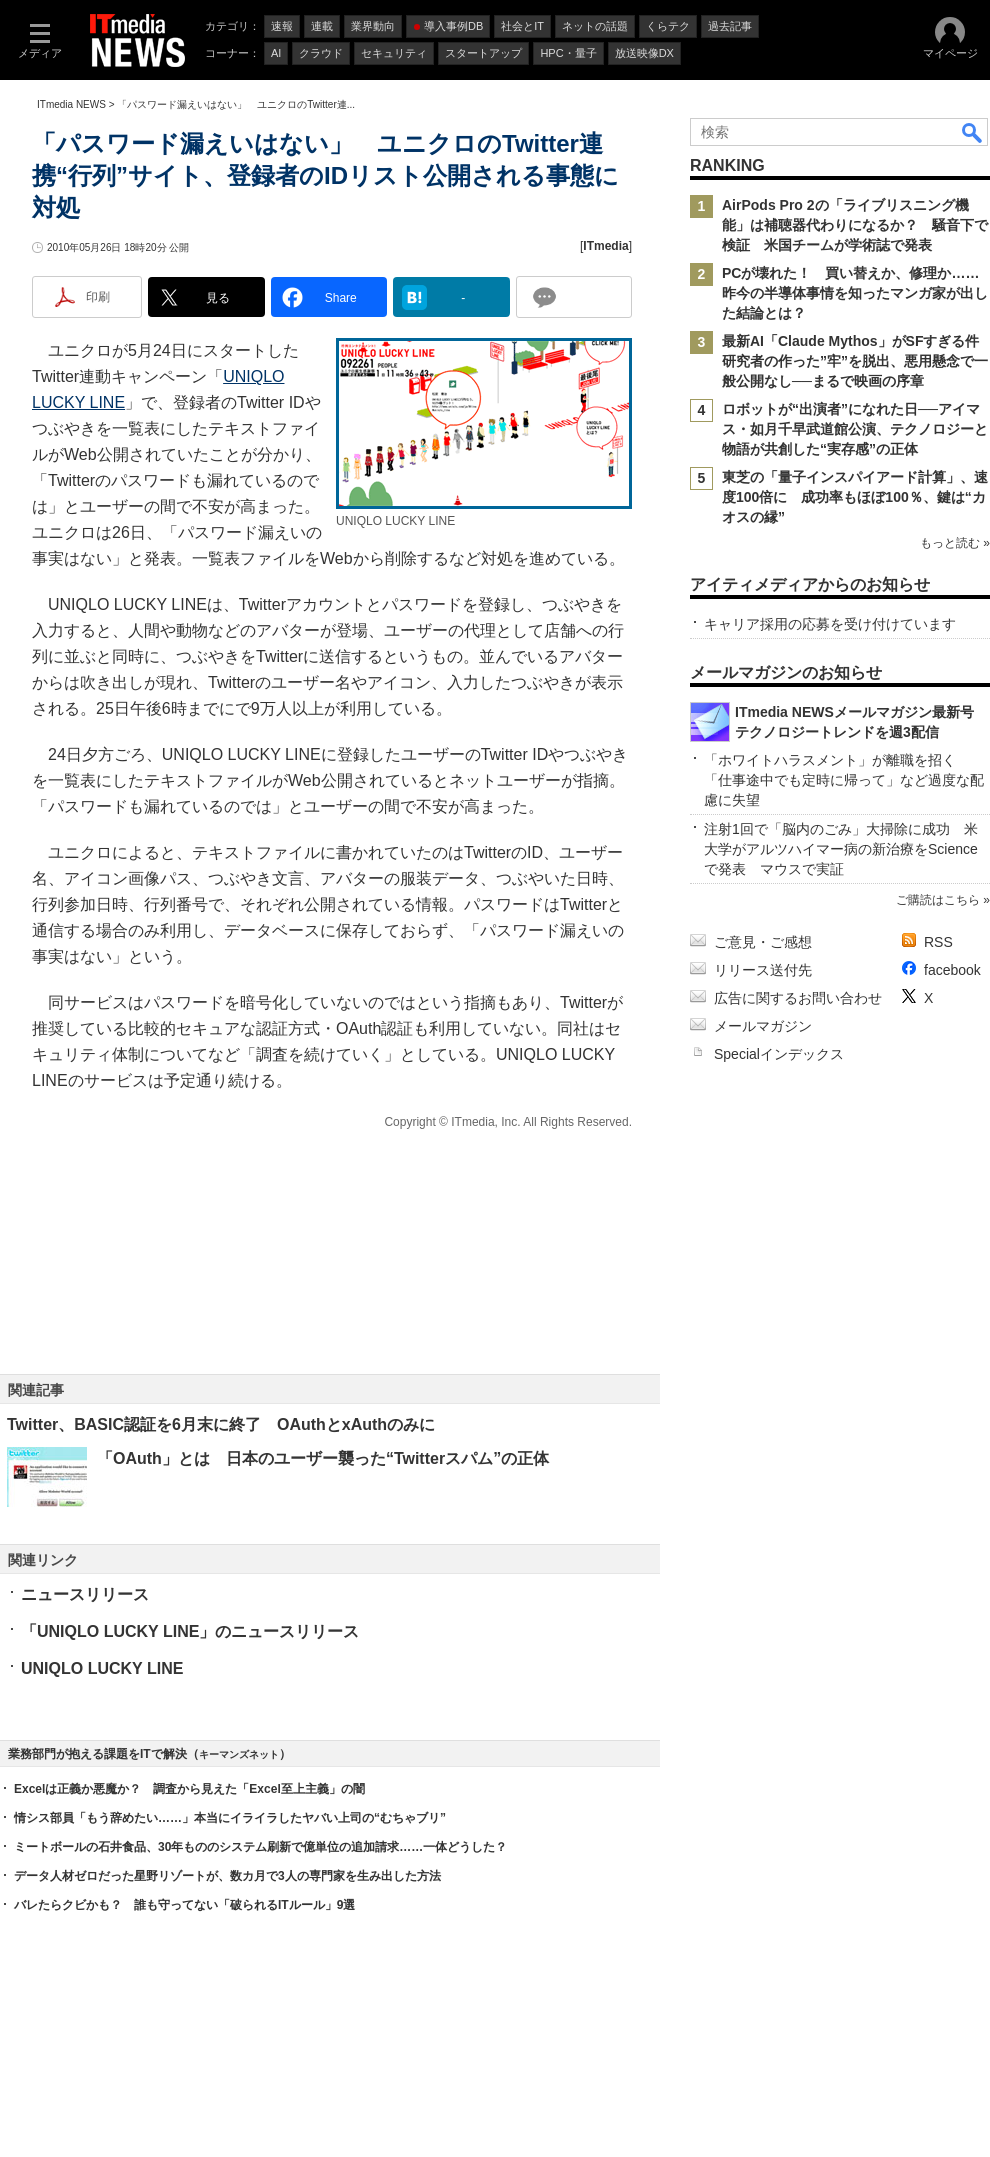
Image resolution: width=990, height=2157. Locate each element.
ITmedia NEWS (71, 104)
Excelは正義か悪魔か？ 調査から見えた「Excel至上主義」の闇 (189, 1789)
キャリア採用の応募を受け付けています (830, 624)
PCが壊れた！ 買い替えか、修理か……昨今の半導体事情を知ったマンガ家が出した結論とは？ (855, 293)
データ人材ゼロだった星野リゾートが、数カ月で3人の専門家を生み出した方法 (227, 1876)
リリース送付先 (763, 970)
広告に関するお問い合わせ (798, 998)
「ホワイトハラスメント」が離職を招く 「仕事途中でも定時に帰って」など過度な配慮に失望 (844, 780)
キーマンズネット (239, 1754)
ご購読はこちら (938, 900)
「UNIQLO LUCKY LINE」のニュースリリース (190, 1631)
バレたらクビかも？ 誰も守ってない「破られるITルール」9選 (184, 1905)
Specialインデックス (779, 1054)
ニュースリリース (85, 1594)
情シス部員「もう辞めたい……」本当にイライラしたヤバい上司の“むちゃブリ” (230, 1818)
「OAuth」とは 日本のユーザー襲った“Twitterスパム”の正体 (323, 1458)
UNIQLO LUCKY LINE (102, 1668)
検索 (973, 132)
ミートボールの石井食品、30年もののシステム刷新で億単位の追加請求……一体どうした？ (260, 1847)
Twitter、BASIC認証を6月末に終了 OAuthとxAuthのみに (221, 1424)
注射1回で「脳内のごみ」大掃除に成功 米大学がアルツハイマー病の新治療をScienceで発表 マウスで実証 (841, 849)
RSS (938, 942)
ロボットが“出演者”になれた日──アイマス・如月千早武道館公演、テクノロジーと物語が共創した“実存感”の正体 (855, 429)
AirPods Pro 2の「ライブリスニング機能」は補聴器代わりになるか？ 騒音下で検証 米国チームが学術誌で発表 (855, 225)
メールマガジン (763, 1026)
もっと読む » (955, 543)
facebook (952, 970)
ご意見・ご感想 (763, 942)
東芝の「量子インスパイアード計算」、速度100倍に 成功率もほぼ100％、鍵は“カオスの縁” (855, 497)
